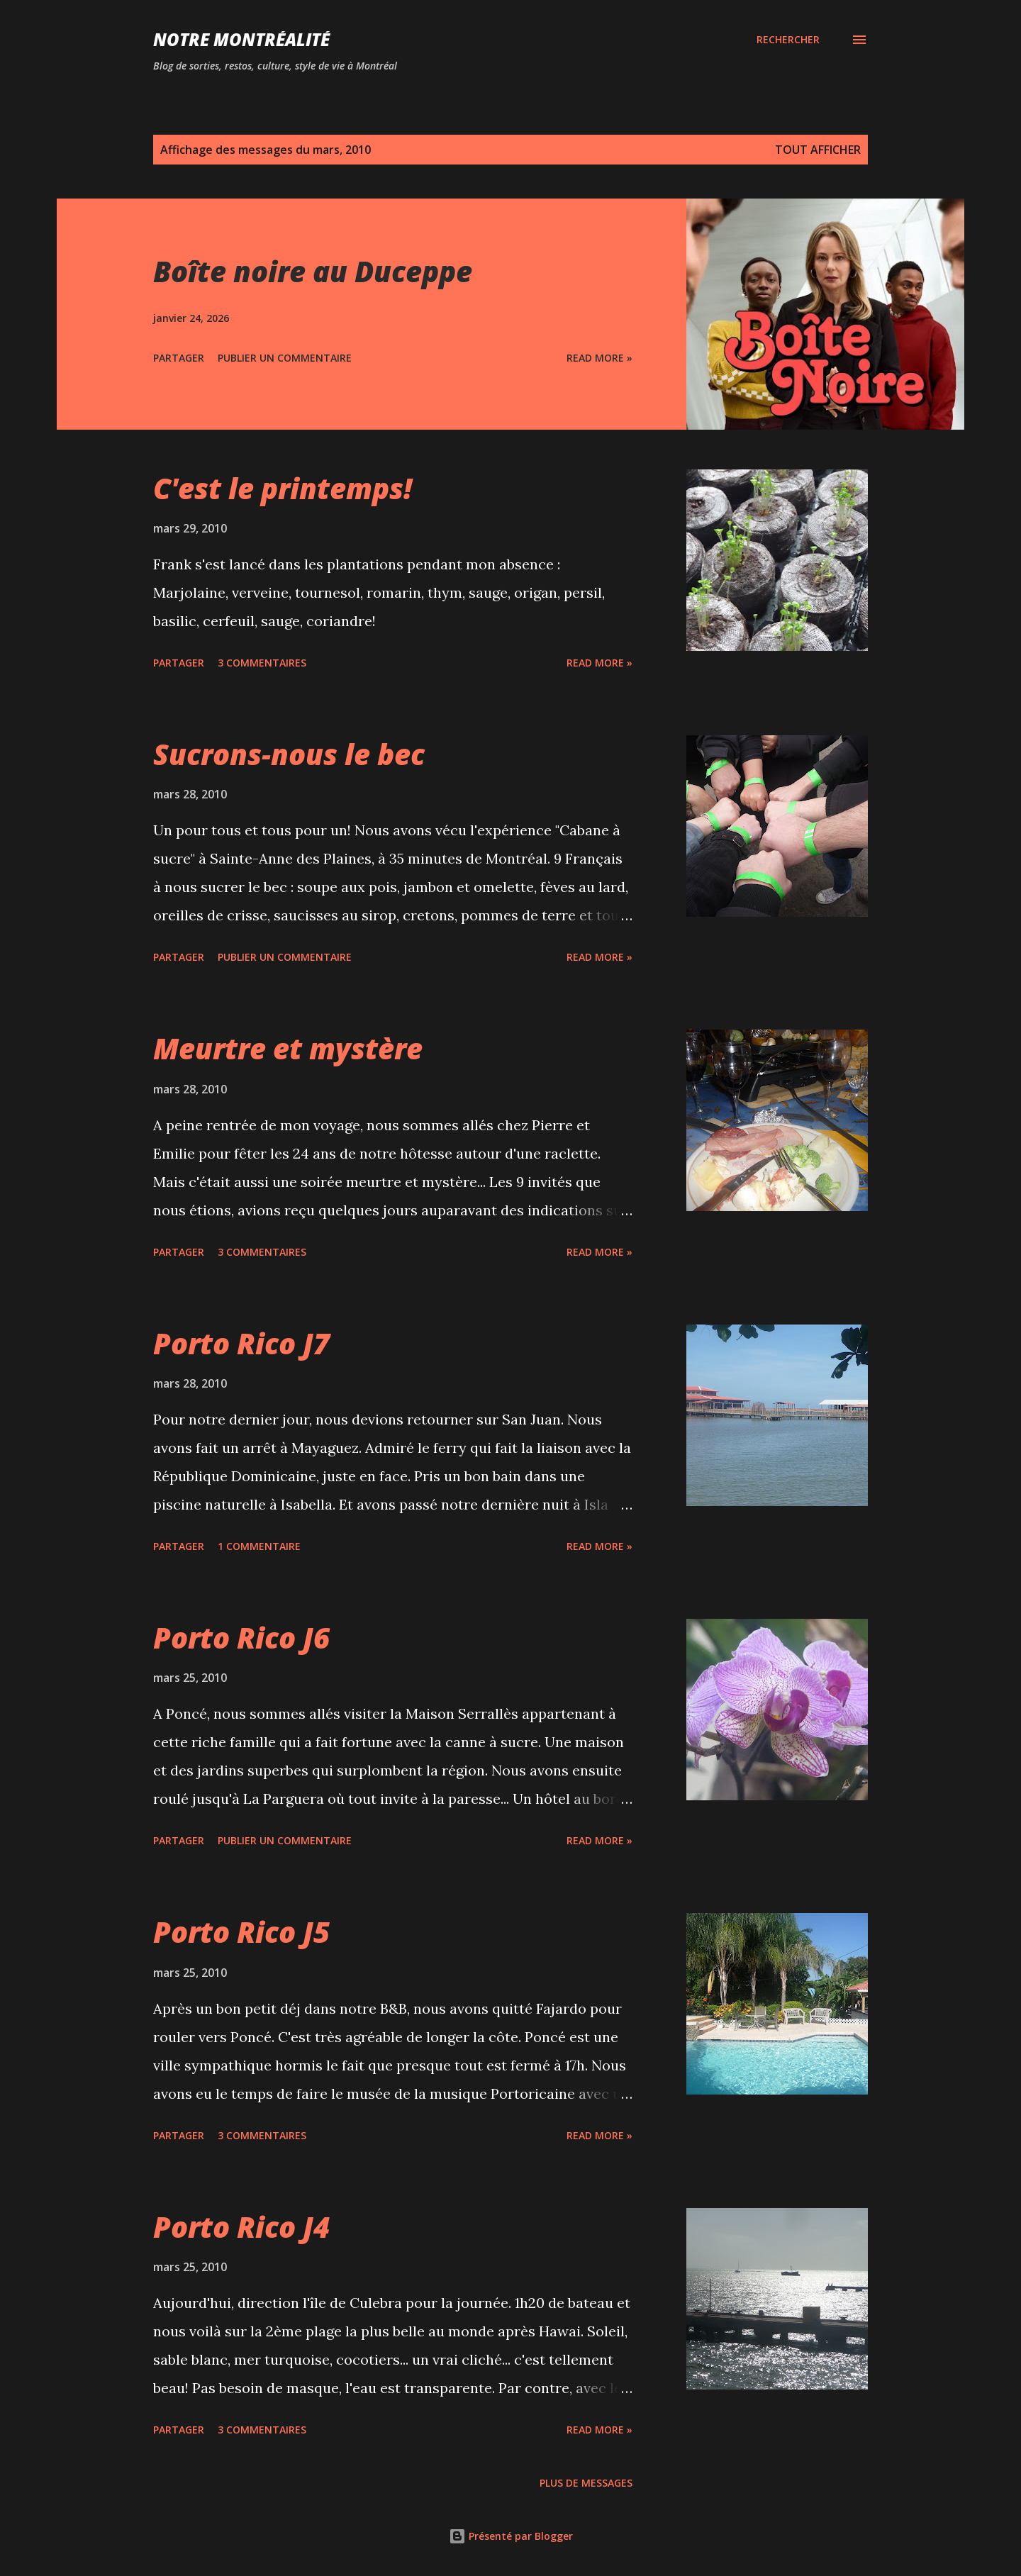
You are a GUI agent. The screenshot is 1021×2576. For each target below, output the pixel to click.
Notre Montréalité (241, 39)
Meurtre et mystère (288, 1048)
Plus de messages (586, 2482)
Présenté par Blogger (511, 2536)
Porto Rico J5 (241, 1931)
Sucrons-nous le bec (289, 754)
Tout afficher (818, 149)
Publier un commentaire (285, 357)
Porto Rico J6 (241, 1637)
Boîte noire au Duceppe (312, 271)
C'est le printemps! (282, 488)
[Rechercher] (788, 39)
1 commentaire (259, 1546)
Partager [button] (178, 357)
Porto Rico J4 (241, 2226)
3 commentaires (262, 662)
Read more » (599, 357)
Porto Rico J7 (241, 1343)
